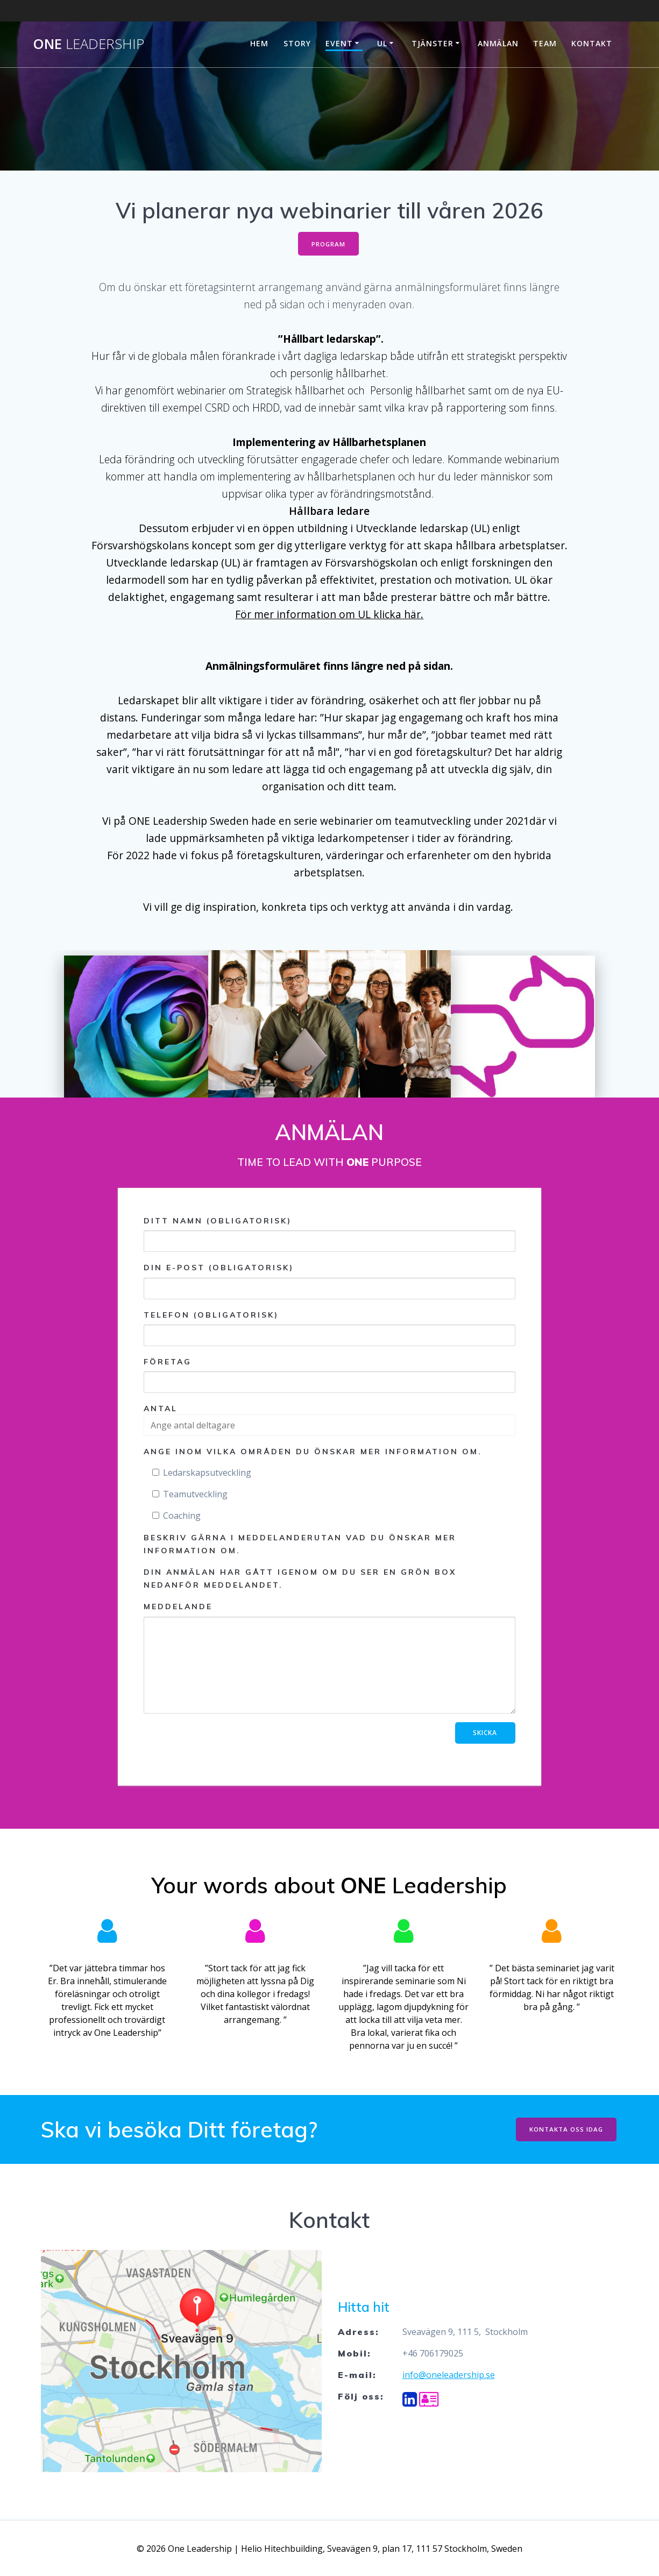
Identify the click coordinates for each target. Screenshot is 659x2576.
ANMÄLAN (498, 43)
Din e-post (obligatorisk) (329, 1282)
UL (382, 43)
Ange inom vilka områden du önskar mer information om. (313, 1453)
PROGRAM (328, 244)
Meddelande (329, 1659)
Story (297, 43)
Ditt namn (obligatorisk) (329, 1235)
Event (339, 43)
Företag (329, 1376)
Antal (161, 1410)
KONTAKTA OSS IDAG (565, 2130)
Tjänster (432, 43)
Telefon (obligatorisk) (329, 1329)
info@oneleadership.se (448, 2376)
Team (545, 43)
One (88, 44)
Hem (259, 43)
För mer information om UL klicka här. (329, 615)
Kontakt (591, 43)
